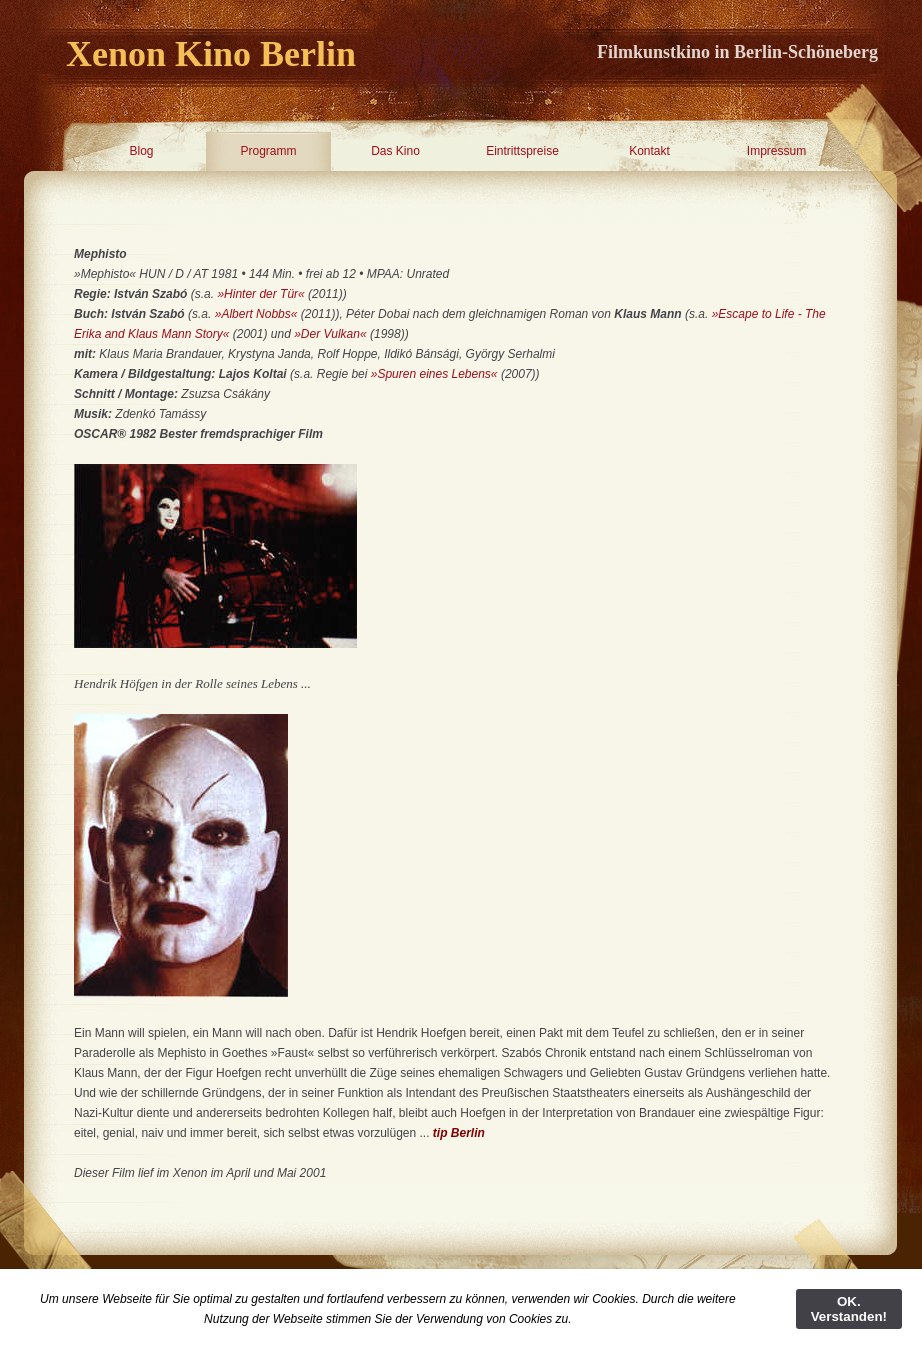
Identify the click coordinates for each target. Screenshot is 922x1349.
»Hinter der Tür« (260, 294)
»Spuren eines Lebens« (434, 374)
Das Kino (395, 151)
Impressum (776, 151)
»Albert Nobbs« (256, 314)
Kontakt (649, 151)
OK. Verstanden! (849, 1309)
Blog (141, 151)
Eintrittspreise (522, 151)
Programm (268, 151)
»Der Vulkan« (332, 334)
